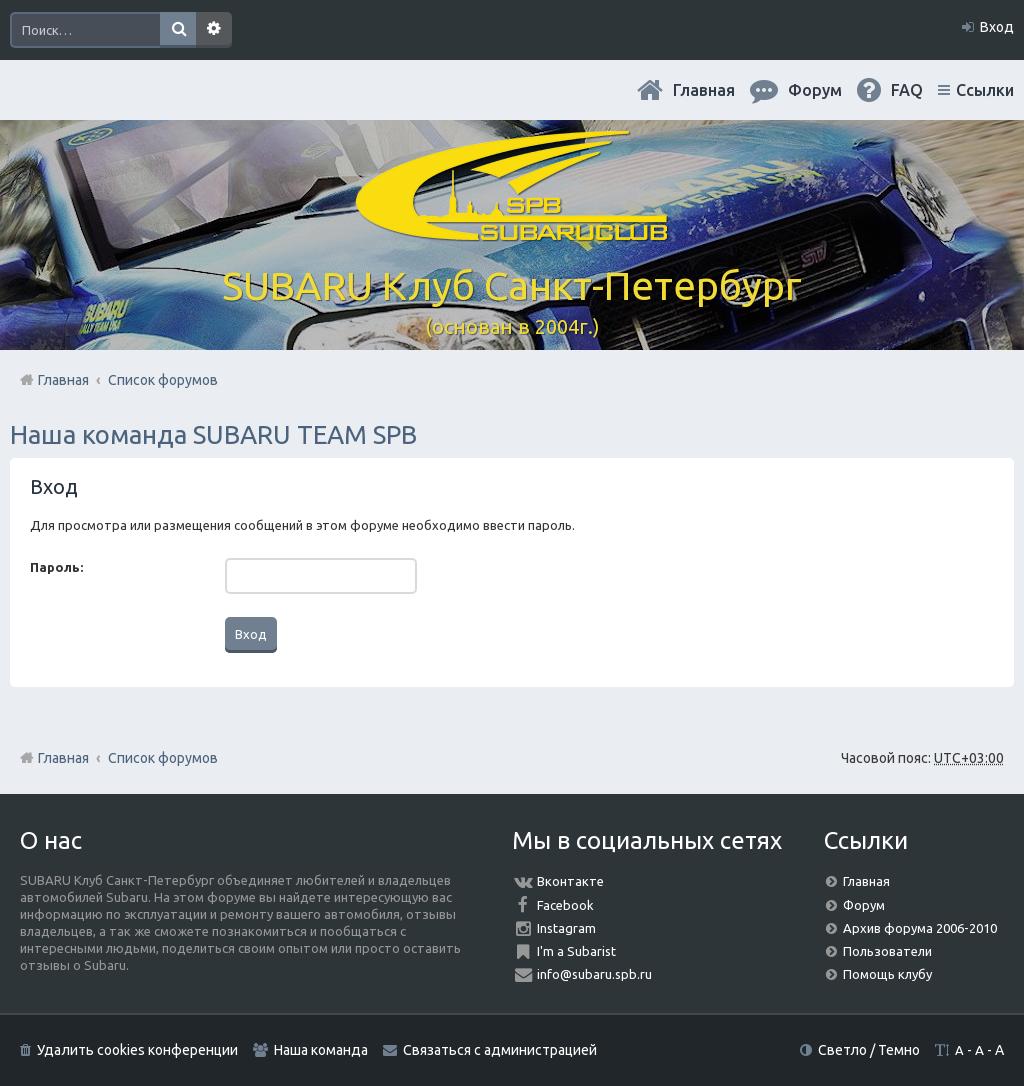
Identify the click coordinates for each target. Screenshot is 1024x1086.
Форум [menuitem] (815, 90)
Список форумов (163, 758)
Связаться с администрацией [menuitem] (500, 1050)
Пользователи (887, 951)
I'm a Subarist (576, 951)
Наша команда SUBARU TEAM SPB (213, 434)
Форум (864, 905)
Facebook (565, 905)
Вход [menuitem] (997, 27)
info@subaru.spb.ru (594, 974)
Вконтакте (570, 881)
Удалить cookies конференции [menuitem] (137, 1050)
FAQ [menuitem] (907, 90)
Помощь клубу (887, 974)
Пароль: (56, 567)
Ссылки (985, 90)
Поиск (178, 30)
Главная (704, 90)
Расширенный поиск (214, 30)
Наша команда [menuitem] (321, 1050)
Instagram (566, 928)
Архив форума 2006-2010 (920, 928)
